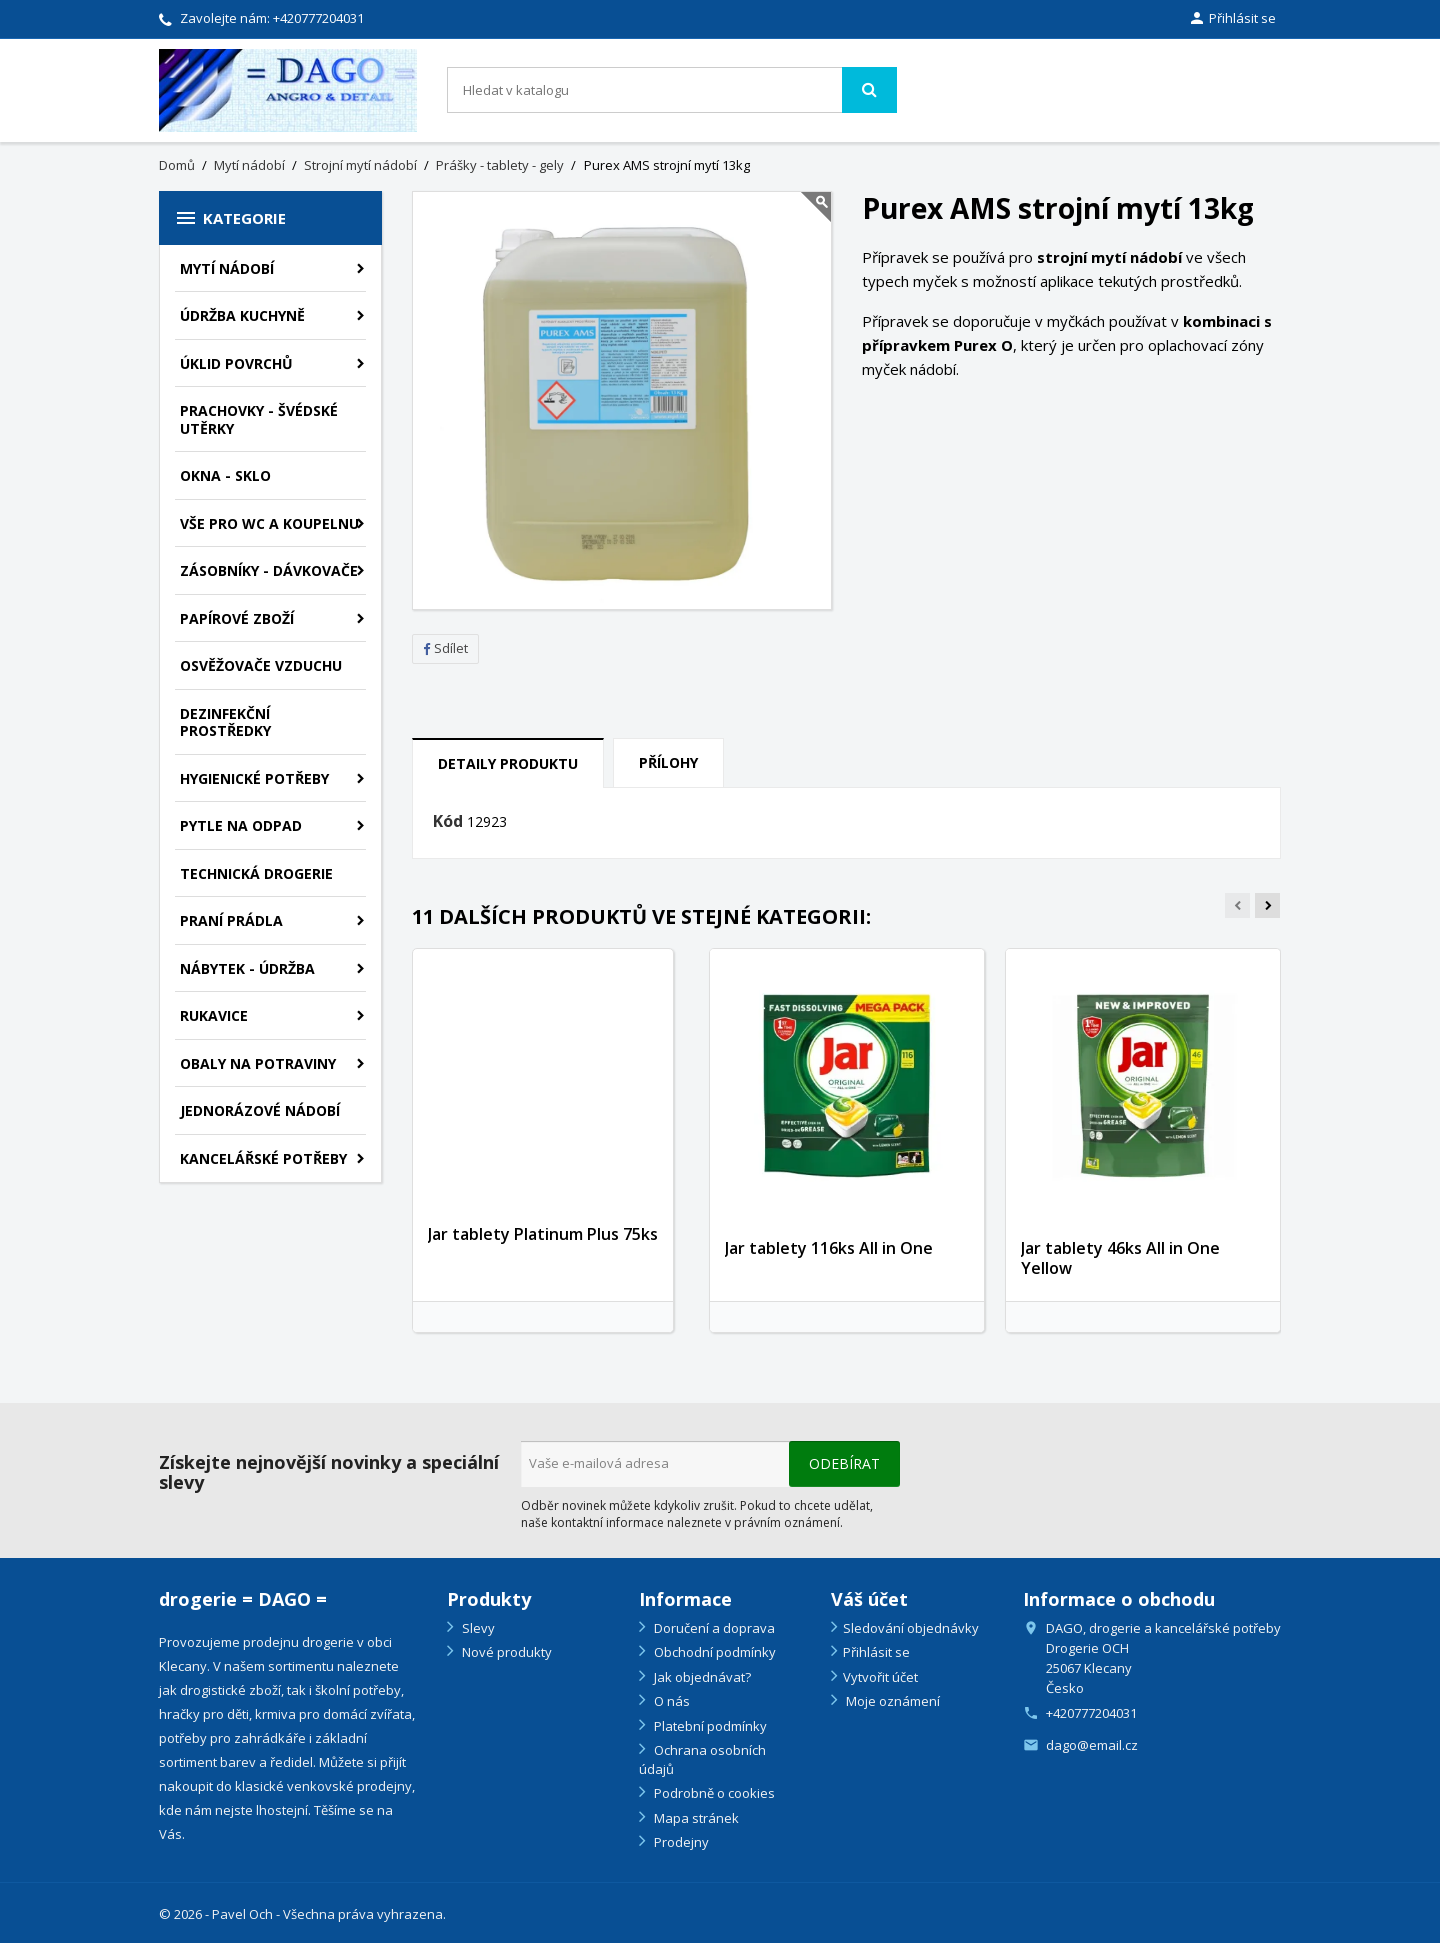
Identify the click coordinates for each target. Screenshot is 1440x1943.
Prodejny (680, 1842)
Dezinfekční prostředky (225, 722)
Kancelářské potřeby (263, 1158)
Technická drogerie (256, 873)
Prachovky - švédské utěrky (259, 419)
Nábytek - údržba (247, 968)
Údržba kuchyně (242, 315)
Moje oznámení (891, 1701)
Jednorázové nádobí (260, 1110)
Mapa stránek (695, 1818)
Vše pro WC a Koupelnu (269, 523)
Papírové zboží (237, 618)
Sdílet (445, 648)
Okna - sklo (225, 475)
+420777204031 (318, 18)
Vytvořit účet (880, 1677)
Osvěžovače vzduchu (261, 665)
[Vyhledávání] (672, 90)
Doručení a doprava (713, 1628)
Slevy (477, 1628)
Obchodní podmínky (713, 1652)
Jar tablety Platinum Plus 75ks (543, 1234)
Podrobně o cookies (713, 1793)
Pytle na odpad (241, 825)
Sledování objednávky (911, 1628)
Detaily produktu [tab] (508, 763)
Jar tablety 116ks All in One (829, 1248)
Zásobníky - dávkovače (269, 570)
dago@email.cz (1092, 1745)
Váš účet (869, 1599)
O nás (670, 1701)
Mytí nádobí (227, 268)
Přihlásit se (876, 1652)
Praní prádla (231, 920)
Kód (448, 822)
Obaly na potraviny (258, 1063)
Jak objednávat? (701, 1677)
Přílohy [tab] (668, 762)
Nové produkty (505, 1652)
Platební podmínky (709, 1726)
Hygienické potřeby (254, 778)
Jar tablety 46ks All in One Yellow (1120, 1258)
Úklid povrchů (236, 363)
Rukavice (214, 1015)
